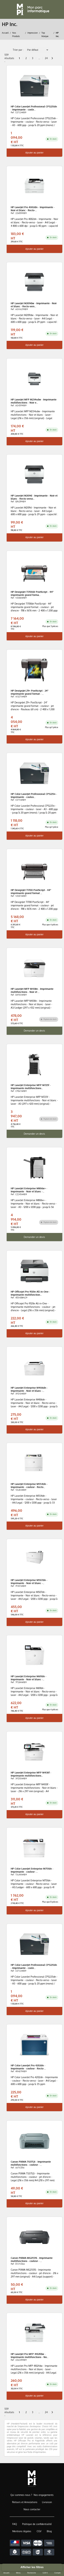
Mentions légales (21, 2531)
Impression (32, 32)
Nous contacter (32, 2509)
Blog (49, 2531)
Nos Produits (16, 34)
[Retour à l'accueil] (32, 9)
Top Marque (44, 34)
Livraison (47, 2502)
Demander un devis (34, 1030)
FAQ (14, 2524)
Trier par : (18, 49)
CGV (39, 2531)
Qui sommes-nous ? (21, 2494)
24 (46, 58)
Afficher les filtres (32, 2567)
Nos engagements (44, 2494)
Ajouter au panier (34, 152)
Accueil (5, 32)
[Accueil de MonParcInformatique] (32, 2478)
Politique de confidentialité (37, 2524)
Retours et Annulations (24, 2502)
